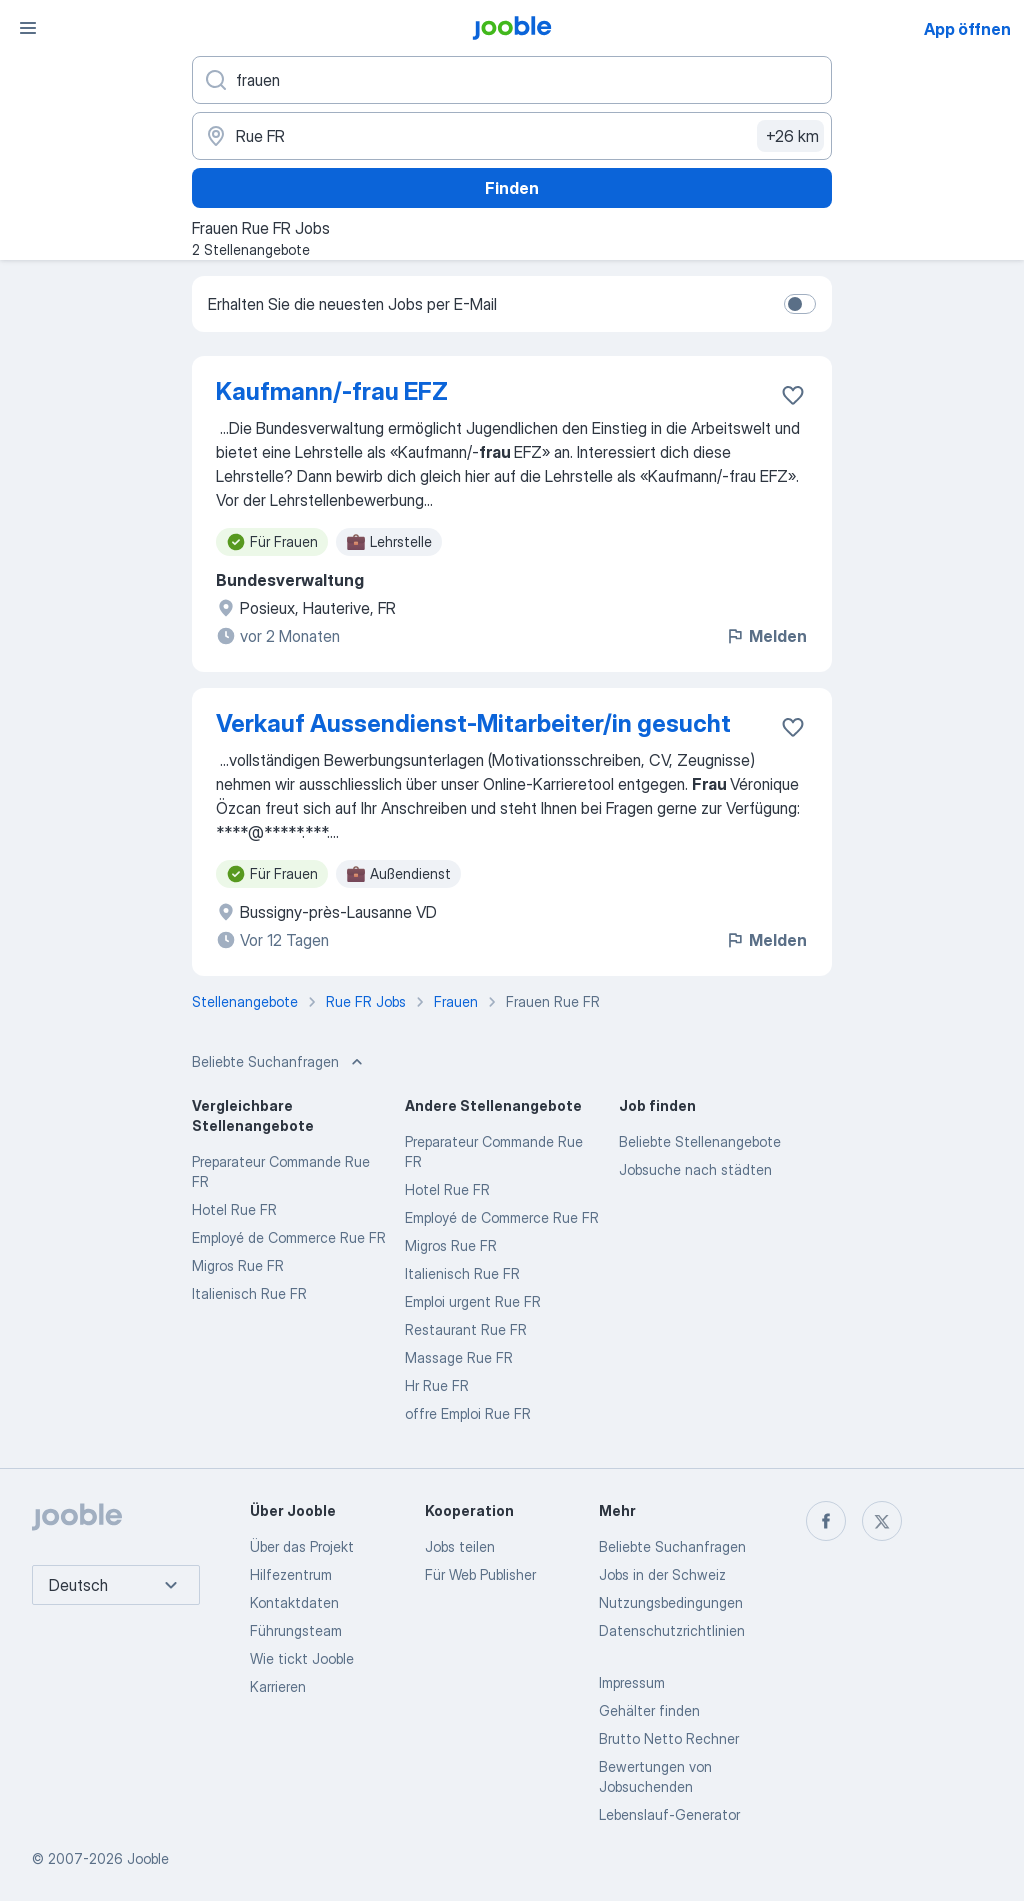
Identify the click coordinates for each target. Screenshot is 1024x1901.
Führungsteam (296, 1630)
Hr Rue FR (437, 1385)
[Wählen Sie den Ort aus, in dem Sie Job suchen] (512, 136)
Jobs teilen (460, 1546)
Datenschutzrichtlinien (672, 1630)
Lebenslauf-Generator (669, 1814)
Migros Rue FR (238, 1265)
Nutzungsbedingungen (671, 1602)
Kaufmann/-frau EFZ (332, 391)
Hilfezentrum (291, 1574)
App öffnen (967, 29)
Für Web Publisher (480, 1574)
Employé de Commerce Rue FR (289, 1237)
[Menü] (28, 28)
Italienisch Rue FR (249, 1293)
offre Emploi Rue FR (468, 1413)
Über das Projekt (302, 1546)
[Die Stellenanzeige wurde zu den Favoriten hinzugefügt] (793, 395)
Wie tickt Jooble (302, 1658)
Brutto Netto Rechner (669, 1738)
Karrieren (278, 1686)
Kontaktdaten (294, 1602)
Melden (766, 636)
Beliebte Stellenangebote (700, 1141)
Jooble (148, 1858)
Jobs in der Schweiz (662, 1574)
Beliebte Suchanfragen (672, 1546)
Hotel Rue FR (234, 1209)
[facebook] (826, 1521)
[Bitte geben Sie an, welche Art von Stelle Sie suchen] (512, 80)
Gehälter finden (649, 1710)
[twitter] (882, 1521)
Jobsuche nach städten (695, 1169)
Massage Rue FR (459, 1357)
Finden (512, 188)
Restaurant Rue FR (466, 1329)
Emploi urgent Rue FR (473, 1301)
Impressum (632, 1682)
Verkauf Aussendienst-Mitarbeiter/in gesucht (473, 723)
